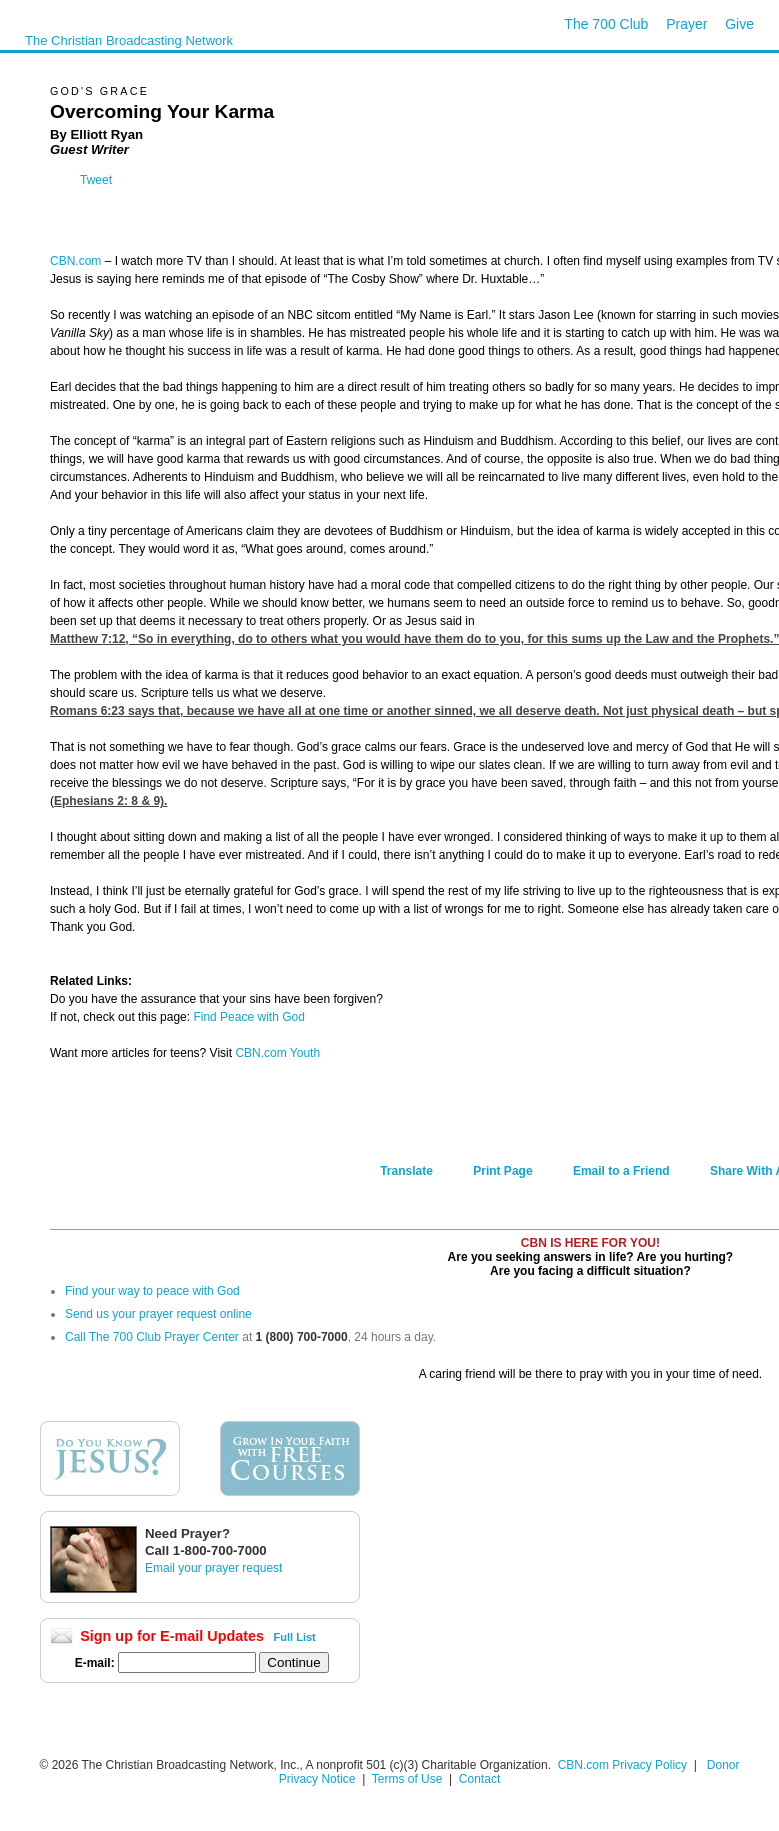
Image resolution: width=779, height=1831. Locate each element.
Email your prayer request (213, 1568)
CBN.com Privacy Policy (622, 1765)
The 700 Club (606, 24)
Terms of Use (409, 1779)
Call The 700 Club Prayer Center (152, 1337)
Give (739, 24)
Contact (479, 1779)
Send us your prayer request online (158, 1314)
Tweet (96, 180)
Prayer (686, 24)
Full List (295, 1637)
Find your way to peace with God (152, 1291)
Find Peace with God (248, 1017)
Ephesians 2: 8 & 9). (110, 801)
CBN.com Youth (277, 1053)
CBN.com (75, 261)
